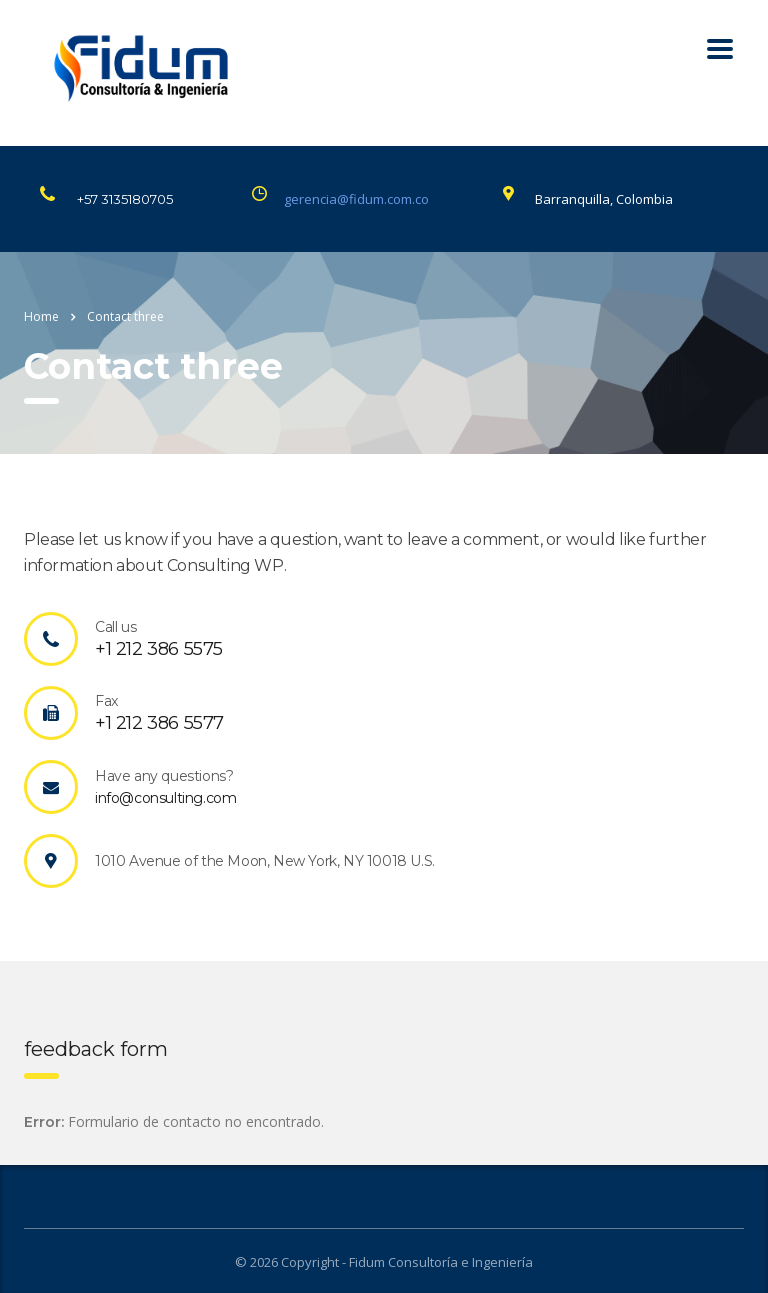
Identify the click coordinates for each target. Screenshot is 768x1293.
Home (41, 316)
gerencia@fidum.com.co (356, 199)
